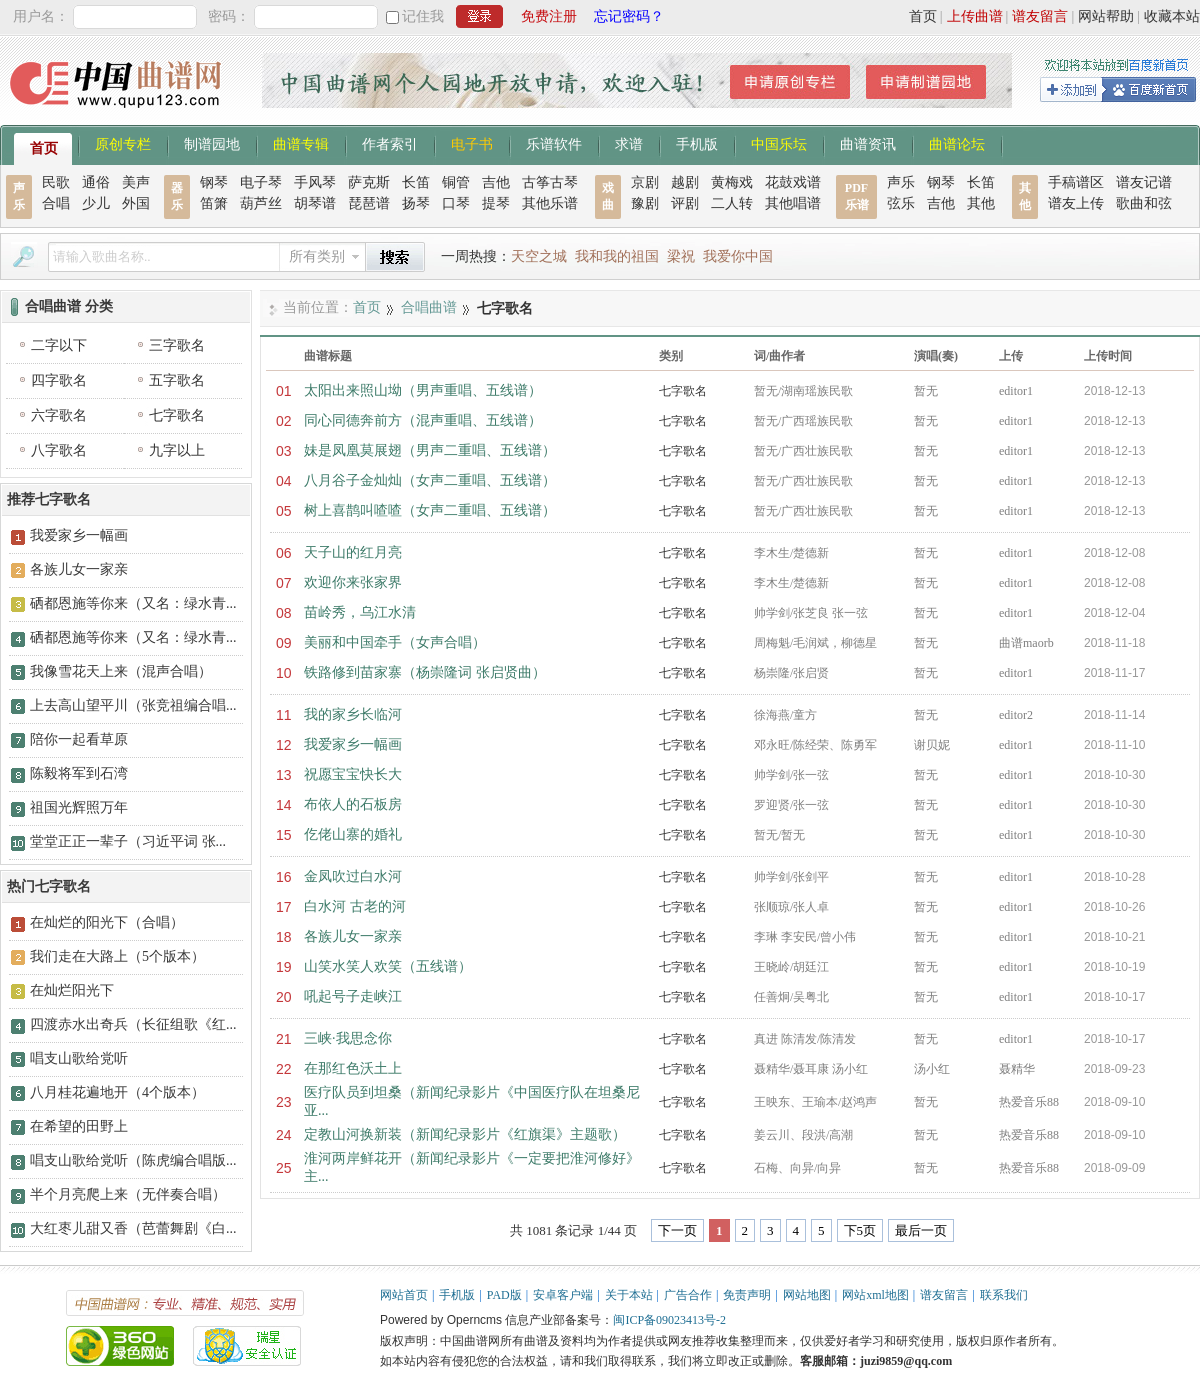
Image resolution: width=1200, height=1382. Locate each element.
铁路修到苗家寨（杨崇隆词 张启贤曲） (425, 672)
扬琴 (416, 203)
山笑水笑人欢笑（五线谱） (388, 966)
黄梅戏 (732, 182)
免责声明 (747, 1295)
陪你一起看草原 (79, 739)
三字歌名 (177, 345)
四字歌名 (59, 380)
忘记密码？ (629, 16)
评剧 (685, 203)
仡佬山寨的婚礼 (353, 834)
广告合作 (688, 1295)
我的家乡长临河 (353, 714)
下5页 (860, 1230)
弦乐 (901, 203)
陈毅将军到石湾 (79, 773)
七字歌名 (683, 391)
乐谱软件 (554, 143)
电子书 (472, 143)
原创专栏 (123, 143)
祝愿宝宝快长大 (353, 774)
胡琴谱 (315, 203)
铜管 (456, 182)
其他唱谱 (793, 203)
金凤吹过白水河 (353, 876)
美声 (136, 182)
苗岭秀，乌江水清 (360, 612)
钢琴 (214, 182)
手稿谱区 (1076, 182)
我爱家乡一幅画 (353, 744)
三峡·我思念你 (348, 1038)
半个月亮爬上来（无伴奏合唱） (128, 1194)
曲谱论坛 (957, 143)
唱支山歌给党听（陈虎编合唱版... (133, 1160)
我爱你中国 (738, 256)
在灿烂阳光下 (72, 990)
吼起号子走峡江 (353, 996)
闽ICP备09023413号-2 (669, 1320)
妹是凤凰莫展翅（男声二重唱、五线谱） (430, 450)
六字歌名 (59, 415)
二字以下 (59, 345)
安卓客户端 (563, 1295)
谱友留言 (1040, 16)
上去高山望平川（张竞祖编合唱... (133, 705)
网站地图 (807, 1295)
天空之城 (539, 256)
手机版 (697, 143)
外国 (136, 203)
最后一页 (921, 1230)
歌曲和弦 (1144, 203)
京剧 (645, 182)
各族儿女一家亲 (353, 936)
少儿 (96, 203)
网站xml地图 (875, 1295)
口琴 (456, 203)
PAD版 (504, 1295)
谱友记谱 (1144, 182)
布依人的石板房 (353, 804)
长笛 (416, 182)
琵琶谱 (369, 203)
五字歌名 (177, 380)
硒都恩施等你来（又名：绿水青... (133, 603)
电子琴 (261, 182)
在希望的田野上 (79, 1126)
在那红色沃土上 (353, 1068)
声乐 (901, 182)
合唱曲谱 (429, 307)
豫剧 (645, 203)
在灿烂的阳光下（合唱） (107, 922)
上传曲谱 (975, 16)
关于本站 (629, 1295)
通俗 (96, 182)
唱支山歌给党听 (79, 1058)
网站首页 (404, 1295)
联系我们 (1004, 1295)
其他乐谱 (550, 203)
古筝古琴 (550, 182)
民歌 (56, 182)
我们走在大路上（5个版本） (117, 956)
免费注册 (549, 16)
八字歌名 (59, 450)
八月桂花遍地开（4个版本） (117, 1092)
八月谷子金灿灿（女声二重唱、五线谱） (430, 480)
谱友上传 (1076, 203)
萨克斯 (369, 182)
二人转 (732, 203)
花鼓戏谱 (793, 182)
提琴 (496, 203)
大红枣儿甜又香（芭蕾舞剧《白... (133, 1228)
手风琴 (315, 182)
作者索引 (390, 143)
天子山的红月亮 (353, 552)
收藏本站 (1172, 16)
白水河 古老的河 (355, 906)
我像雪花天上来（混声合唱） (121, 671)
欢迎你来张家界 (353, 582)
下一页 (677, 1230)
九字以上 (177, 450)
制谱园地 (212, 143)
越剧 (685, 182)
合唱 (56, 203)
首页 (923, 16)
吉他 (496, 182)
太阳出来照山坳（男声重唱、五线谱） (423, 390)
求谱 (629, 143)
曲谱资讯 (868, 143)
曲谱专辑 (301, 143)
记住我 (423, 16)
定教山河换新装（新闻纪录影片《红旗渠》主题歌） (465, 1134)
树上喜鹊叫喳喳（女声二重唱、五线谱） (430, 510)
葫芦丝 (261, 203)
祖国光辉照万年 (79, 807)
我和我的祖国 (617, 256)
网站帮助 (1106, 16)
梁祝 (681, 256)
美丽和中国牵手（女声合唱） (395, 642)
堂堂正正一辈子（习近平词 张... (128, 841)
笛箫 (214, 203)
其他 (981, 203)
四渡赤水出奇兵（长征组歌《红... (133, 1024)
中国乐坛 (779, 143)
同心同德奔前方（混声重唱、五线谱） (423, 420)
